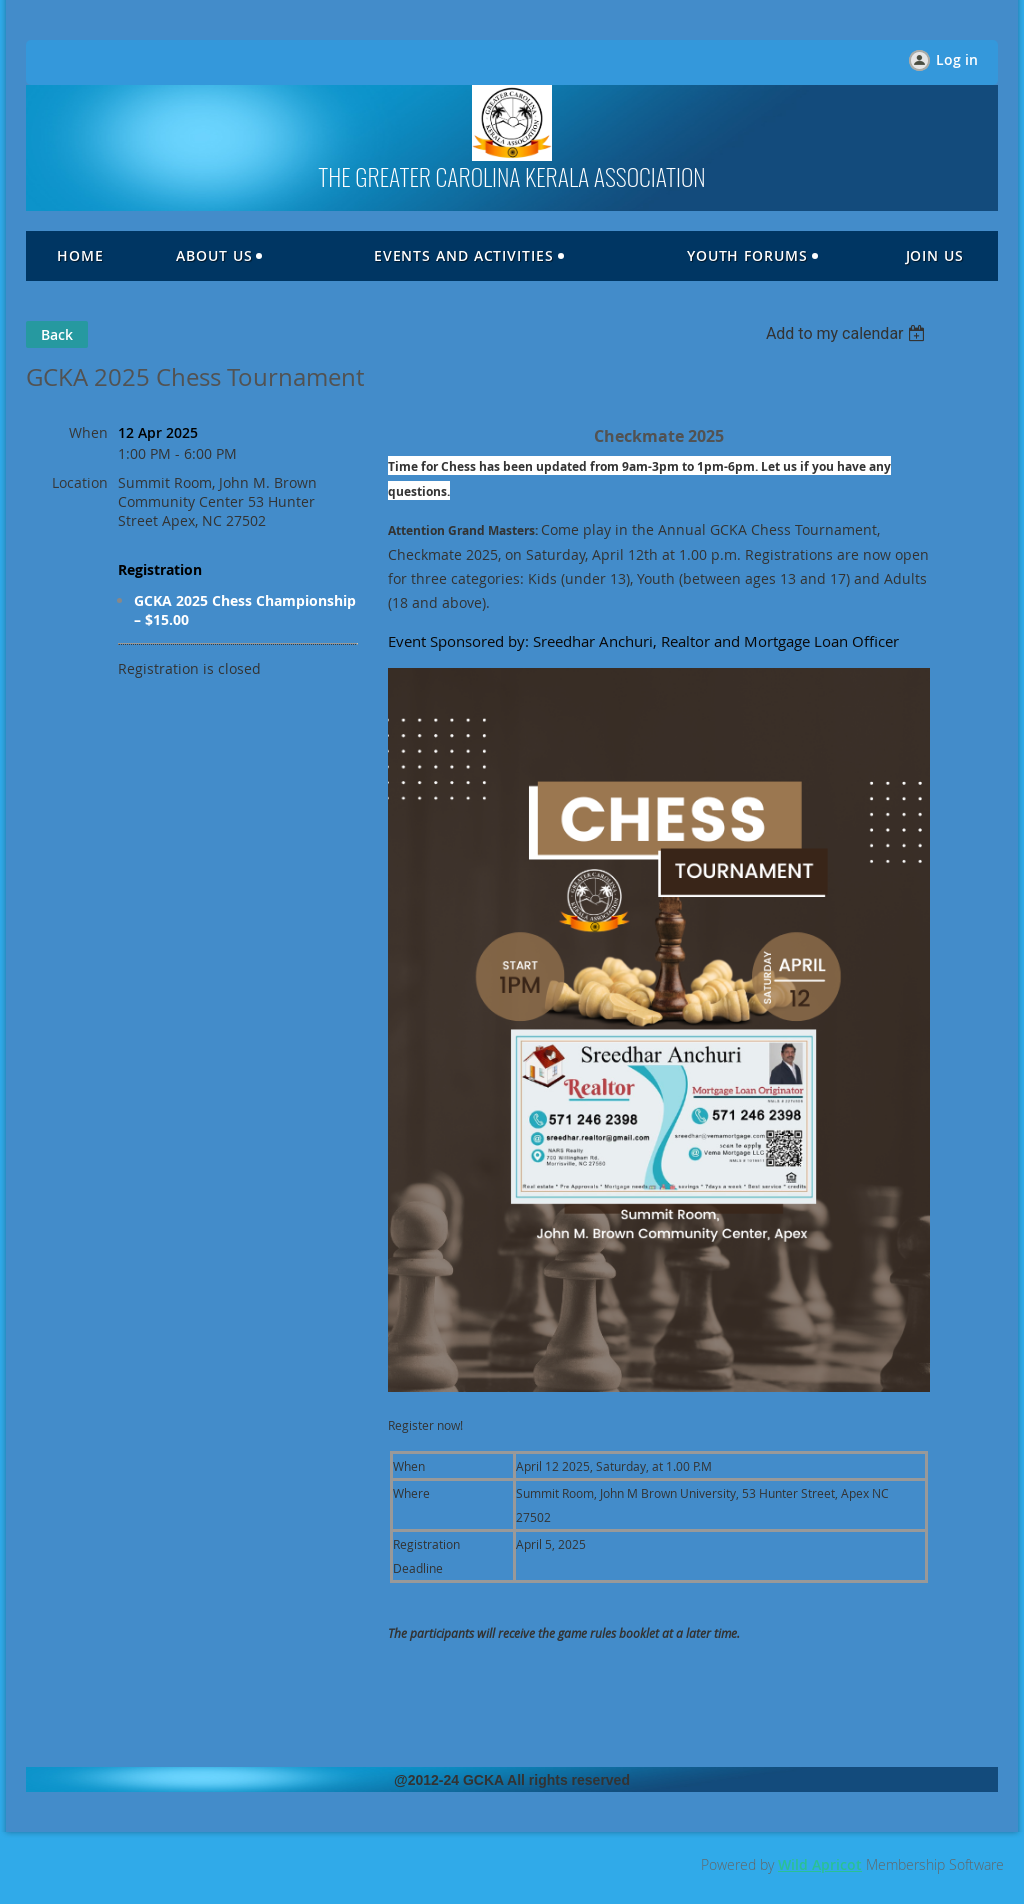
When (88, 432)
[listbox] (848, 333)
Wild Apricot (820, 1864)
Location (80, 482)
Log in (957, 59)
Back (57, 334)
